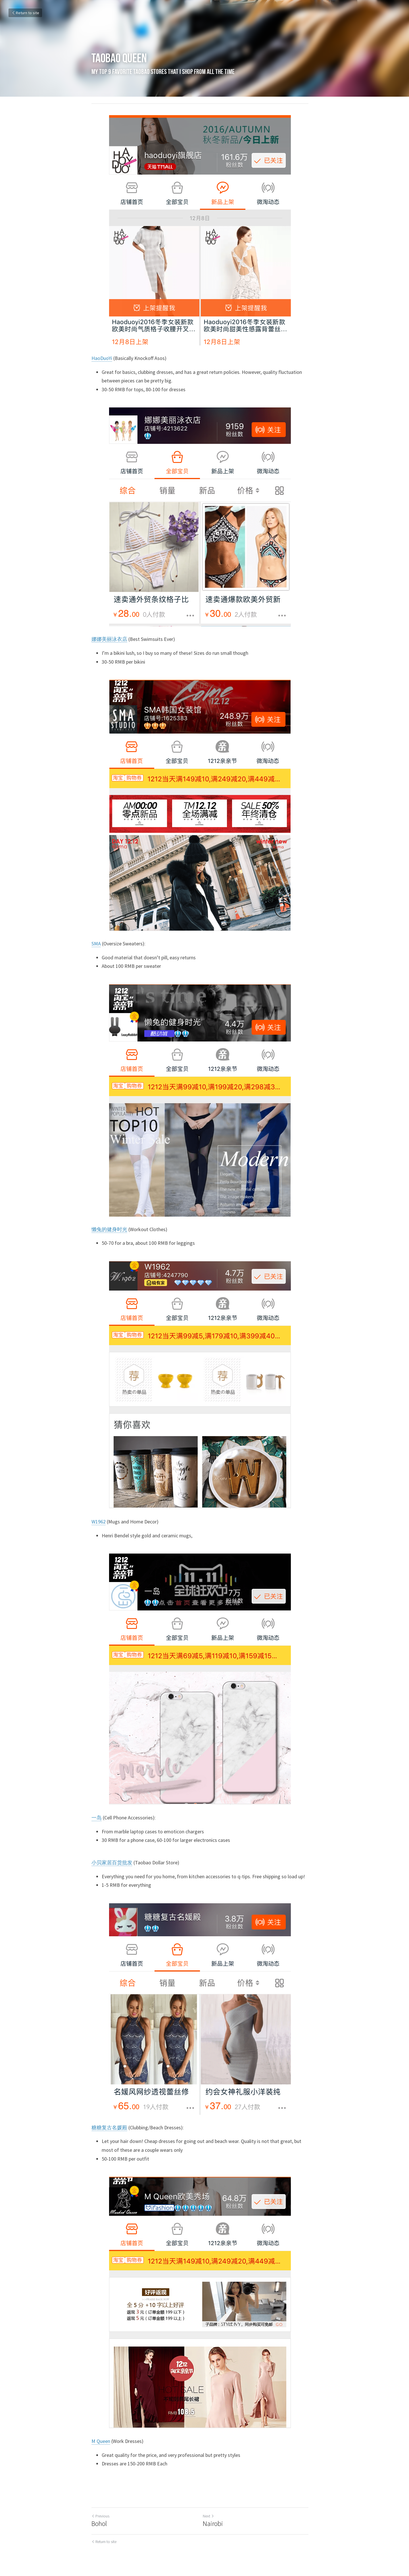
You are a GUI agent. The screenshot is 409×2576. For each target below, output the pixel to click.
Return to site (25, 12)
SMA (96, 943)
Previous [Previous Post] (100, 2516)
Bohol (99, 2523)
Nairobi (217, 2523)
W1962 (98, 1521)
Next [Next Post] (213, 2516)
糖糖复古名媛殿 (109, 2127)
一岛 (96, 1817)
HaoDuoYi (101, 358)
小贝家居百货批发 (111, 1862)
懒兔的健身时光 (109, 1229)
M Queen (100, 2441)
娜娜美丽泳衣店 (109, 639)
